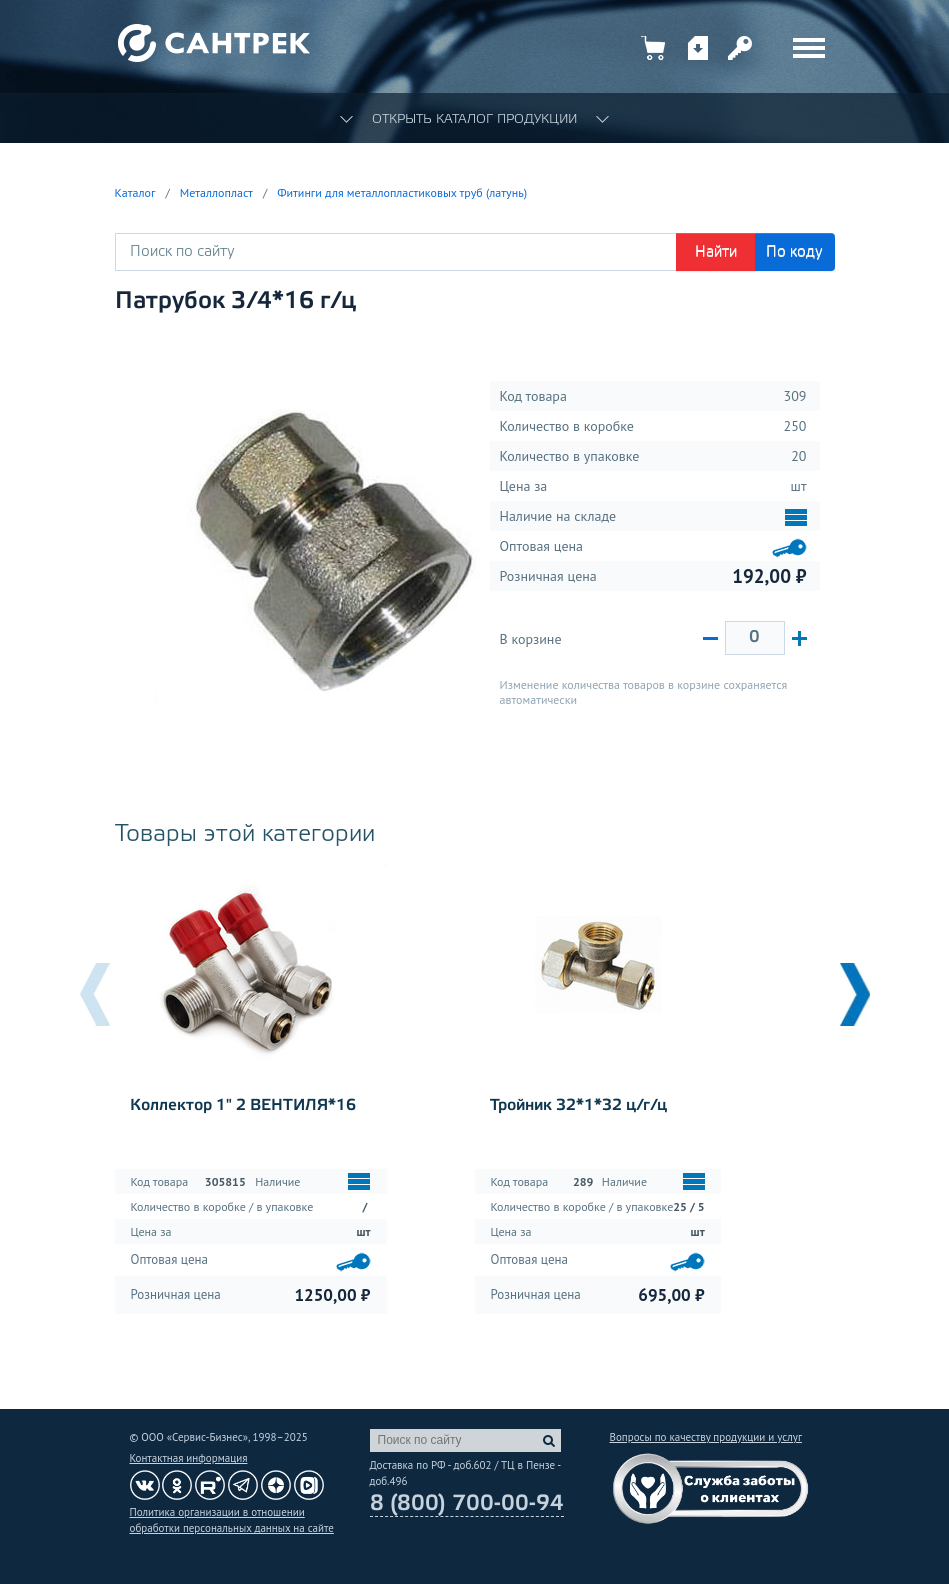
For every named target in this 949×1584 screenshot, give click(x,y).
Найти (716, 252)
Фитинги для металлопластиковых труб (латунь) (402, 192)
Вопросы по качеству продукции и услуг (706, 1437)
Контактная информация (189, 1458)
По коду (794, 252)
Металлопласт (216, 192)
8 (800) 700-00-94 (467, 1504)
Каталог (135, 192)
